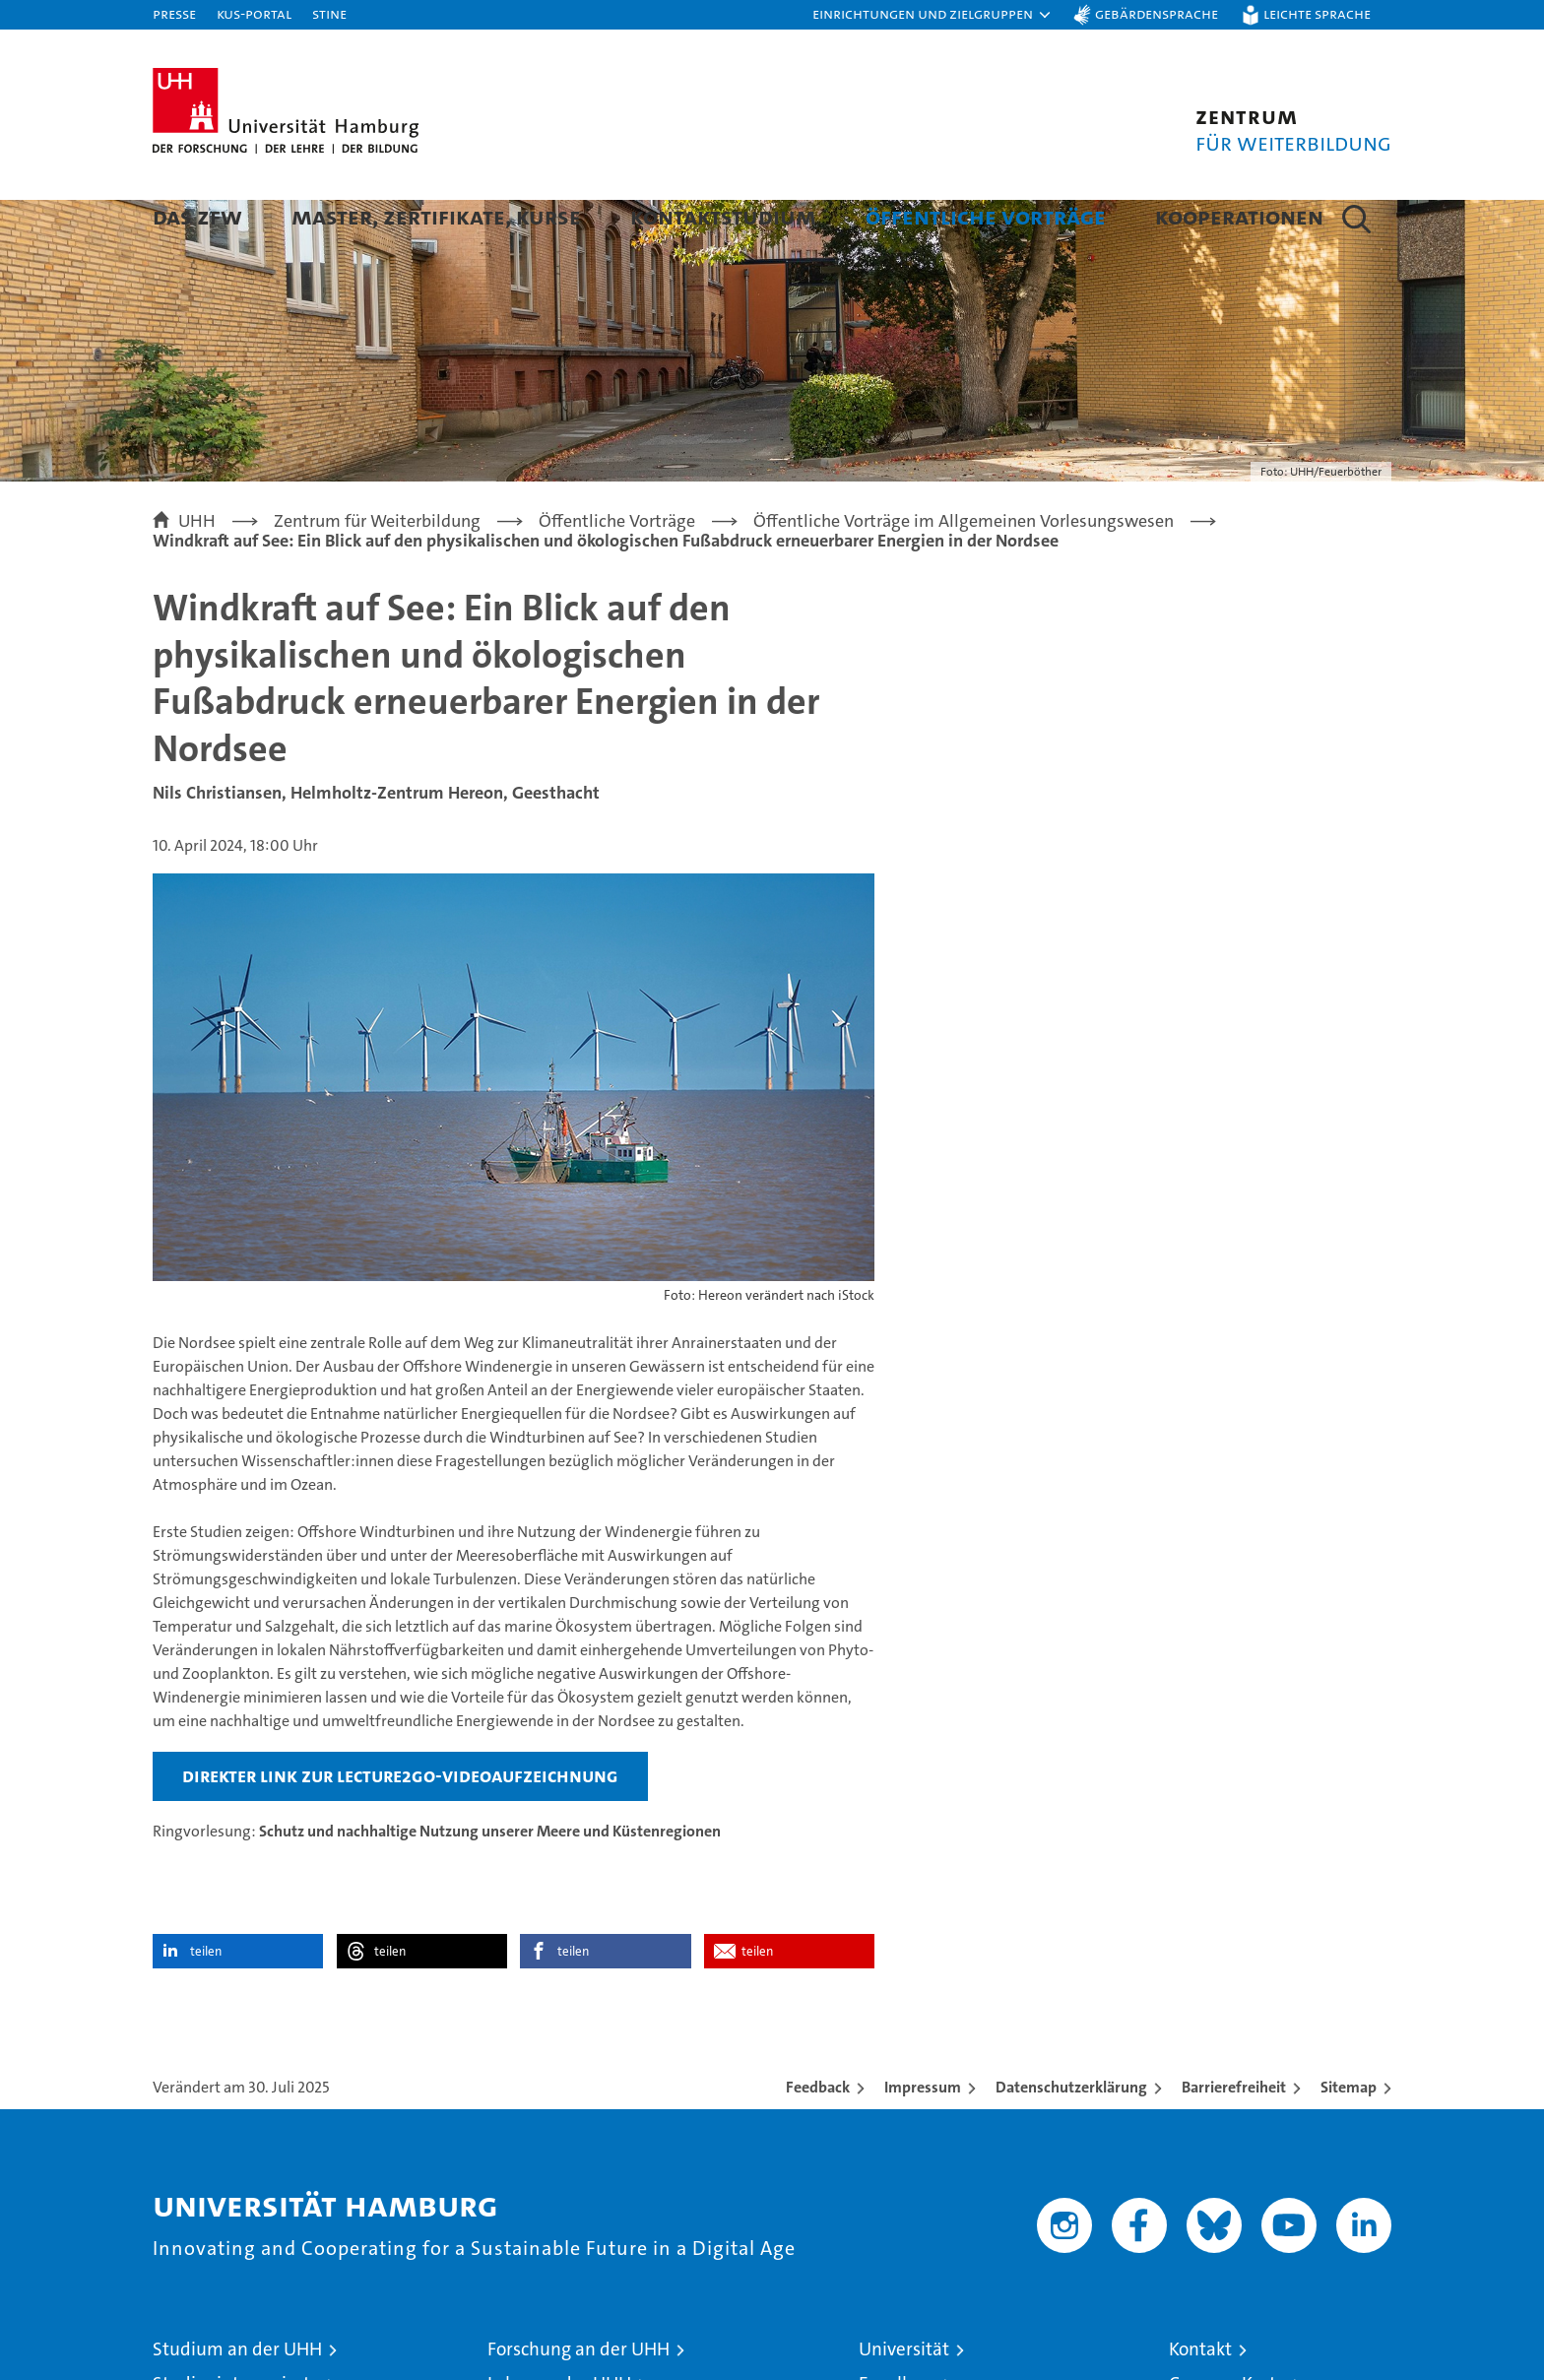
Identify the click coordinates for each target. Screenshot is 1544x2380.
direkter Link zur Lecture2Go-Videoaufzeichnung (400, 1826)
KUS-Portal (254, 13)
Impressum (922, 2138)
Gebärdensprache (1156, 13)
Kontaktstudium (723, 216)
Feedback (818, 2138)
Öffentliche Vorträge (986, 216)
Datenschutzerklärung (1071, 2138)
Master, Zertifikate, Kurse (436, 216)
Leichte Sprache (1317, 13)
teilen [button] (206, 2002)
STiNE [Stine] (329, 13)
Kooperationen (1239, 216)
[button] (932, 15)
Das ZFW (197, 216)
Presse (174, 13)
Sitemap (1348, 2138)
